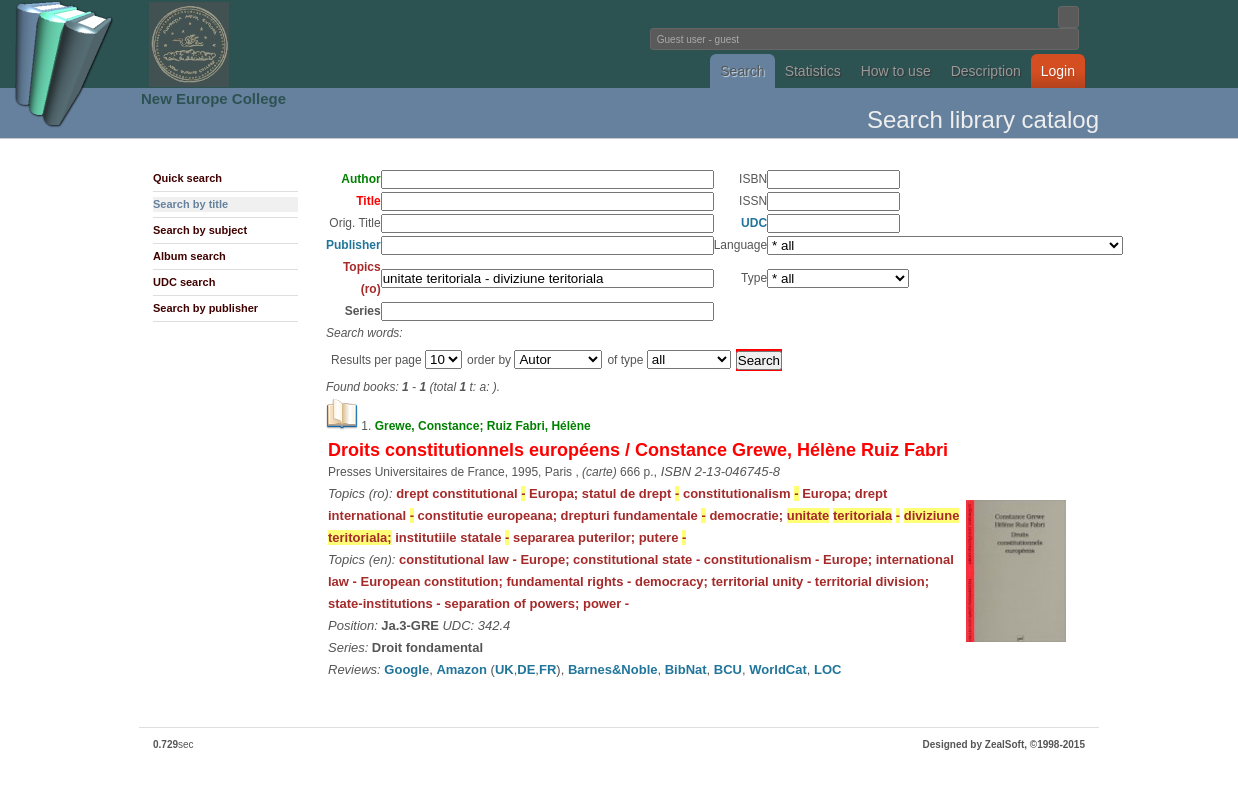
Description (986, 71)
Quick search (187, 178)
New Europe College (213, 98)
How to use (896, 71)
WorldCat (778, 669)
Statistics (813, 71)
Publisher (353, 245)
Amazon (461, 669)
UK (504, 669)
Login (1058, 71)
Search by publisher (205, 308)
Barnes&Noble (613, 669)
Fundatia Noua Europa (289, 44)
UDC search (184, 282)
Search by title (190, 204)
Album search (189, 256)
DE (526, 669)
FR (547, 669)
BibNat (686, 669)
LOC (827, 669)
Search (742, 71)
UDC (754, 223)
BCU (728, 669)
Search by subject (200, 230)
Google (406, 669)
